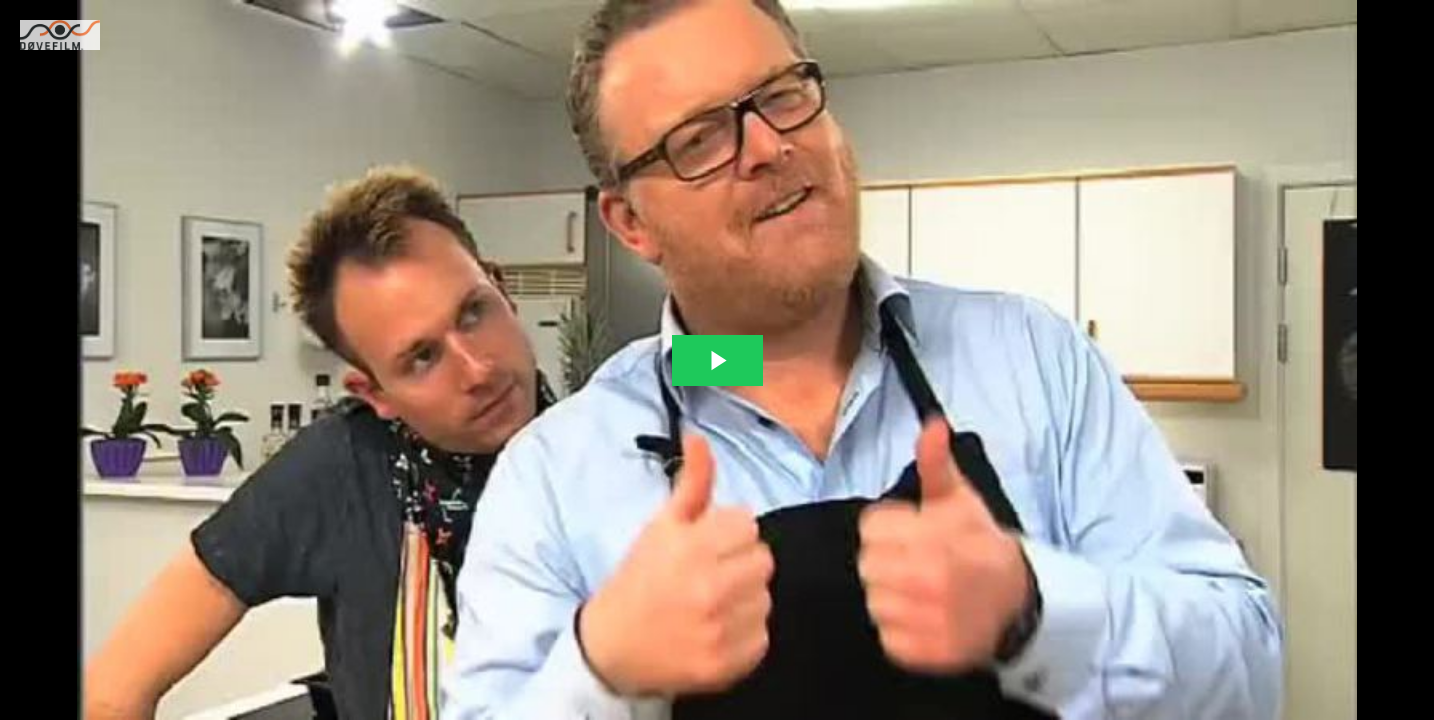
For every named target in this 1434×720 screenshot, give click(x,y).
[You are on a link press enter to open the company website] (60, 35)
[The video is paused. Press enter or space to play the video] (717, 360)
